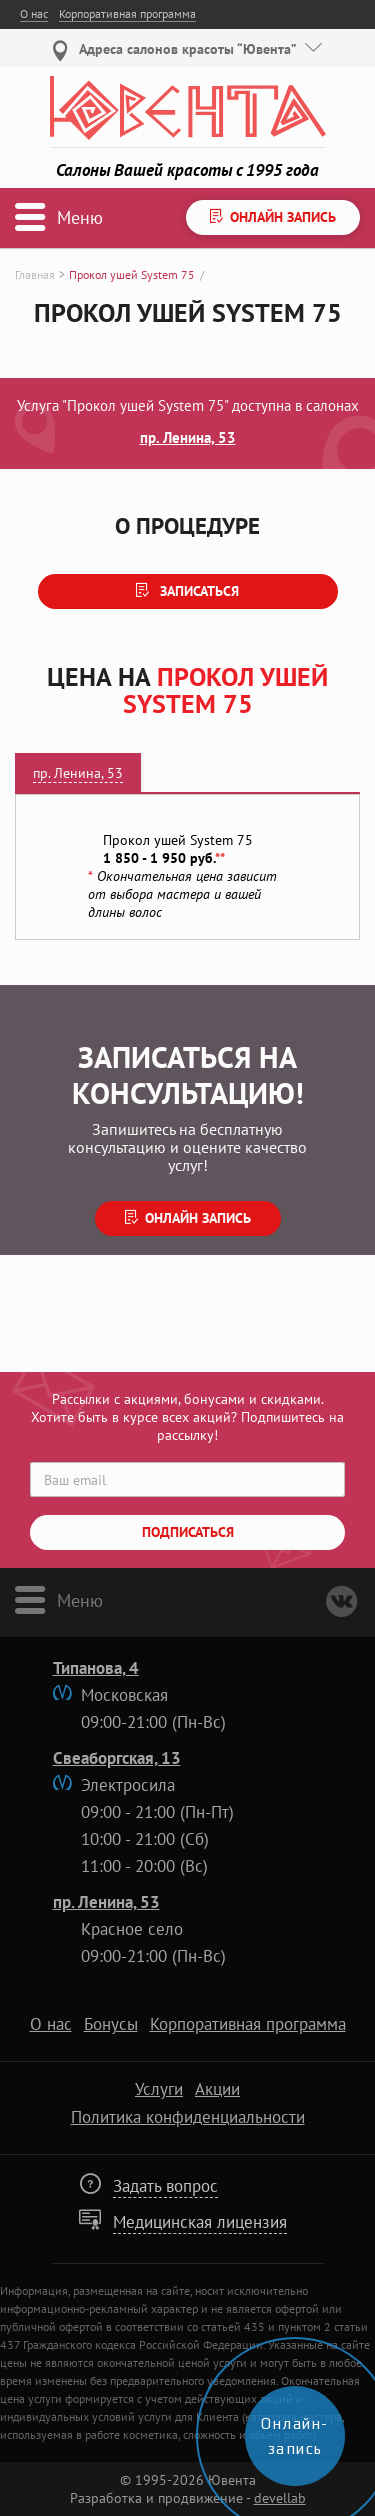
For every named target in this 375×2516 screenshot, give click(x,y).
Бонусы (111, 2024)
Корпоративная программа (127, 13)
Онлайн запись (198, 1218)
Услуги (159, 2089)
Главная (35, 274)
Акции (217, 2089)
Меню (80, 1599)
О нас (34, 13)
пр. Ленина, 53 (188, 437)
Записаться (197, 591)
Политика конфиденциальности (188, 2117)
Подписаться (188, 1532)
